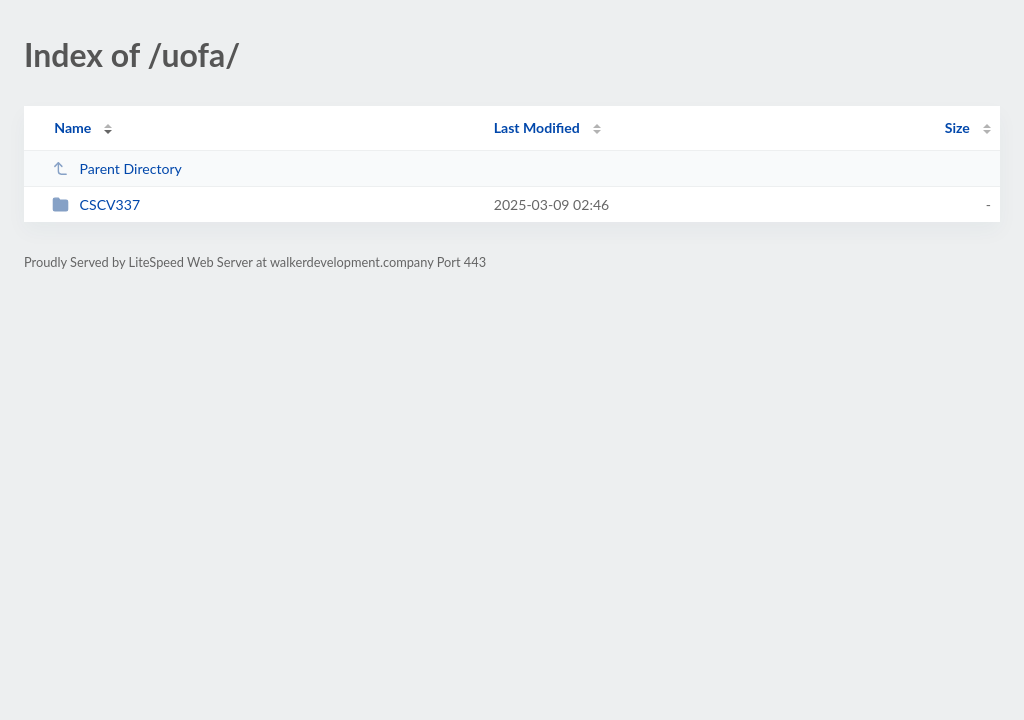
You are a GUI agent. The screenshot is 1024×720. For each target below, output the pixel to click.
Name (72, 127)
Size (957, 127)
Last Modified (537, 127)
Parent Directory (117, 168)
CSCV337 (96, 204)
